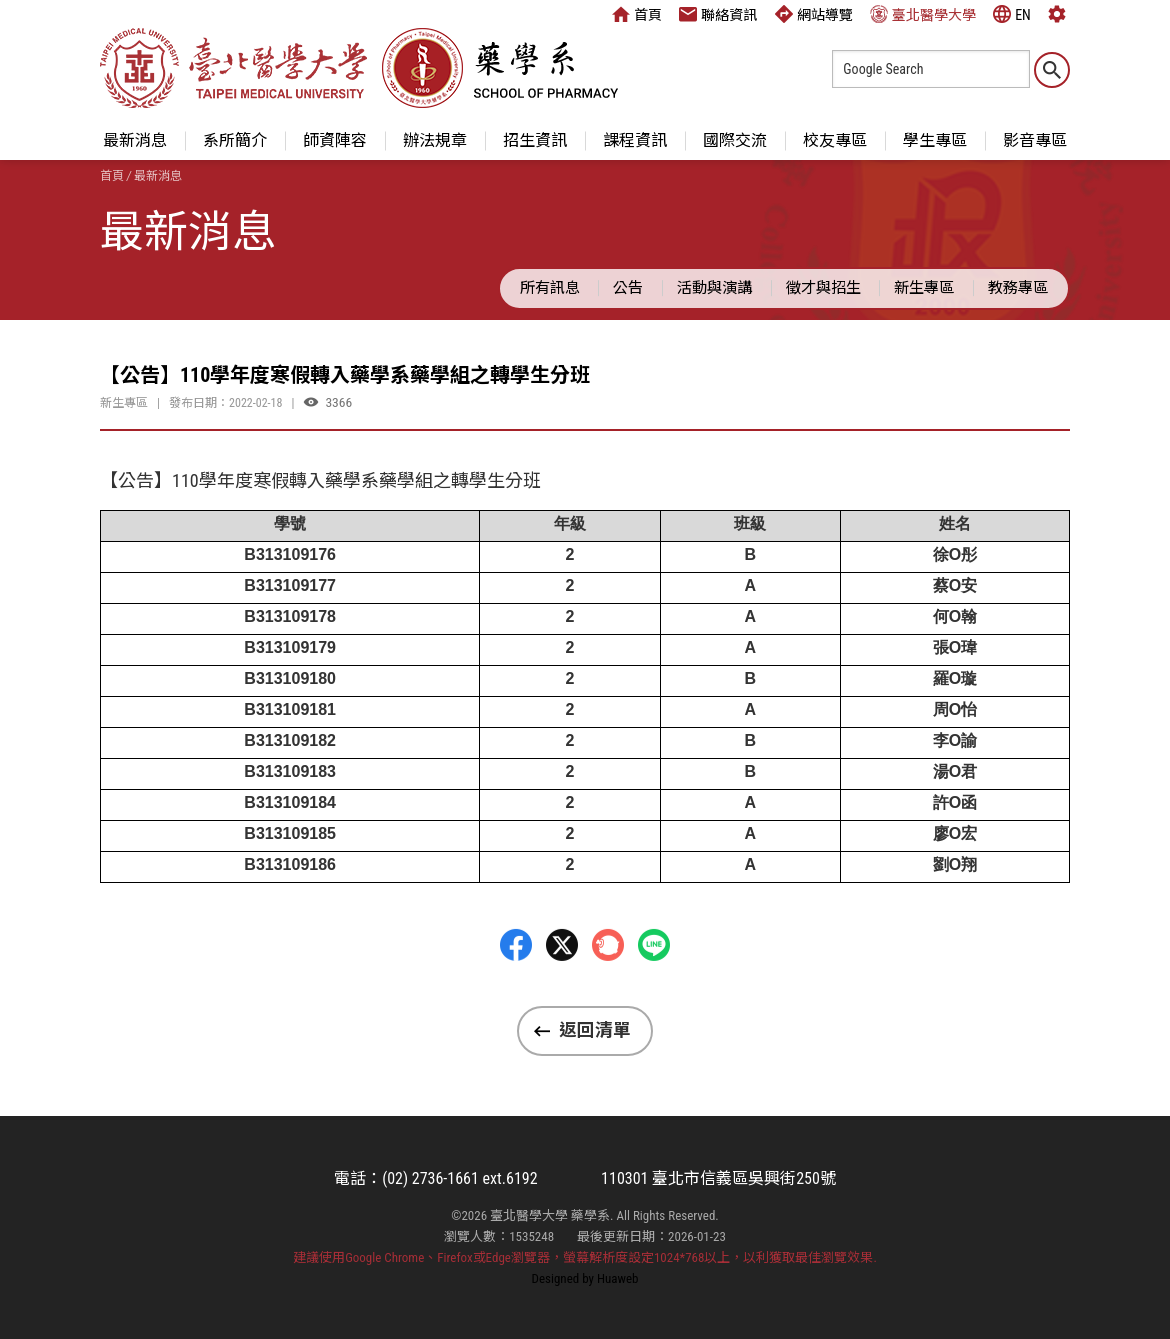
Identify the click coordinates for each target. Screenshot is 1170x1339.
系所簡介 (235, 140)
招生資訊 (535, 140)
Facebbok (516, 995)
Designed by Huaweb (585, 1278)
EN (1012, 14)
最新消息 (135, 140)
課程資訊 (635, 140)
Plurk (608, 995)
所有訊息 (550, 288)
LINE (654, 995)
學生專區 (935, 140)
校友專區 (835, 140)
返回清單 (595, 1030)
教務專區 (1018, 288)
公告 (628, 288)
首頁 (637, 14)
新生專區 (924, 288)
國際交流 (735, 140)
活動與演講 (714, 288)
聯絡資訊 (718, 14)
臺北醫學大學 (923, 14)
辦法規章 (435, 140)
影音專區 (1035, 140)
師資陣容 (335, 140)
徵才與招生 (823, 288)
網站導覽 (814, 14)
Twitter (562, 995)
